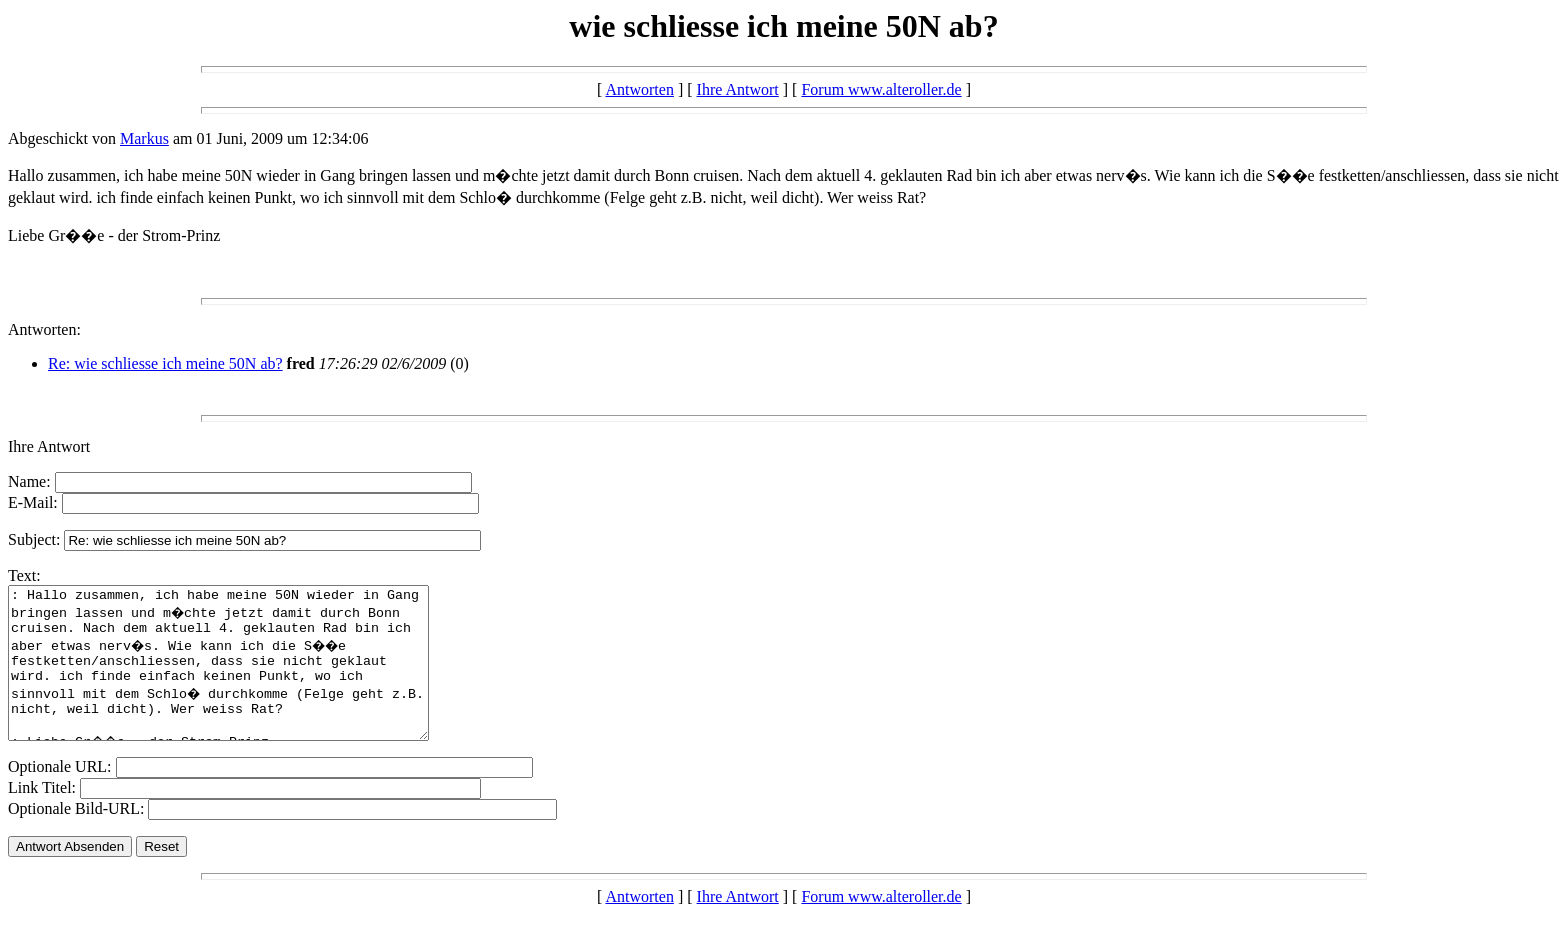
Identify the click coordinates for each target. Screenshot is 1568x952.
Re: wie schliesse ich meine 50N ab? (165, 363)
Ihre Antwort (738, 89)
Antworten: (44, 329)
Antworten (639, 89)
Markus (144, 138)
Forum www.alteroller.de (881, 89)
